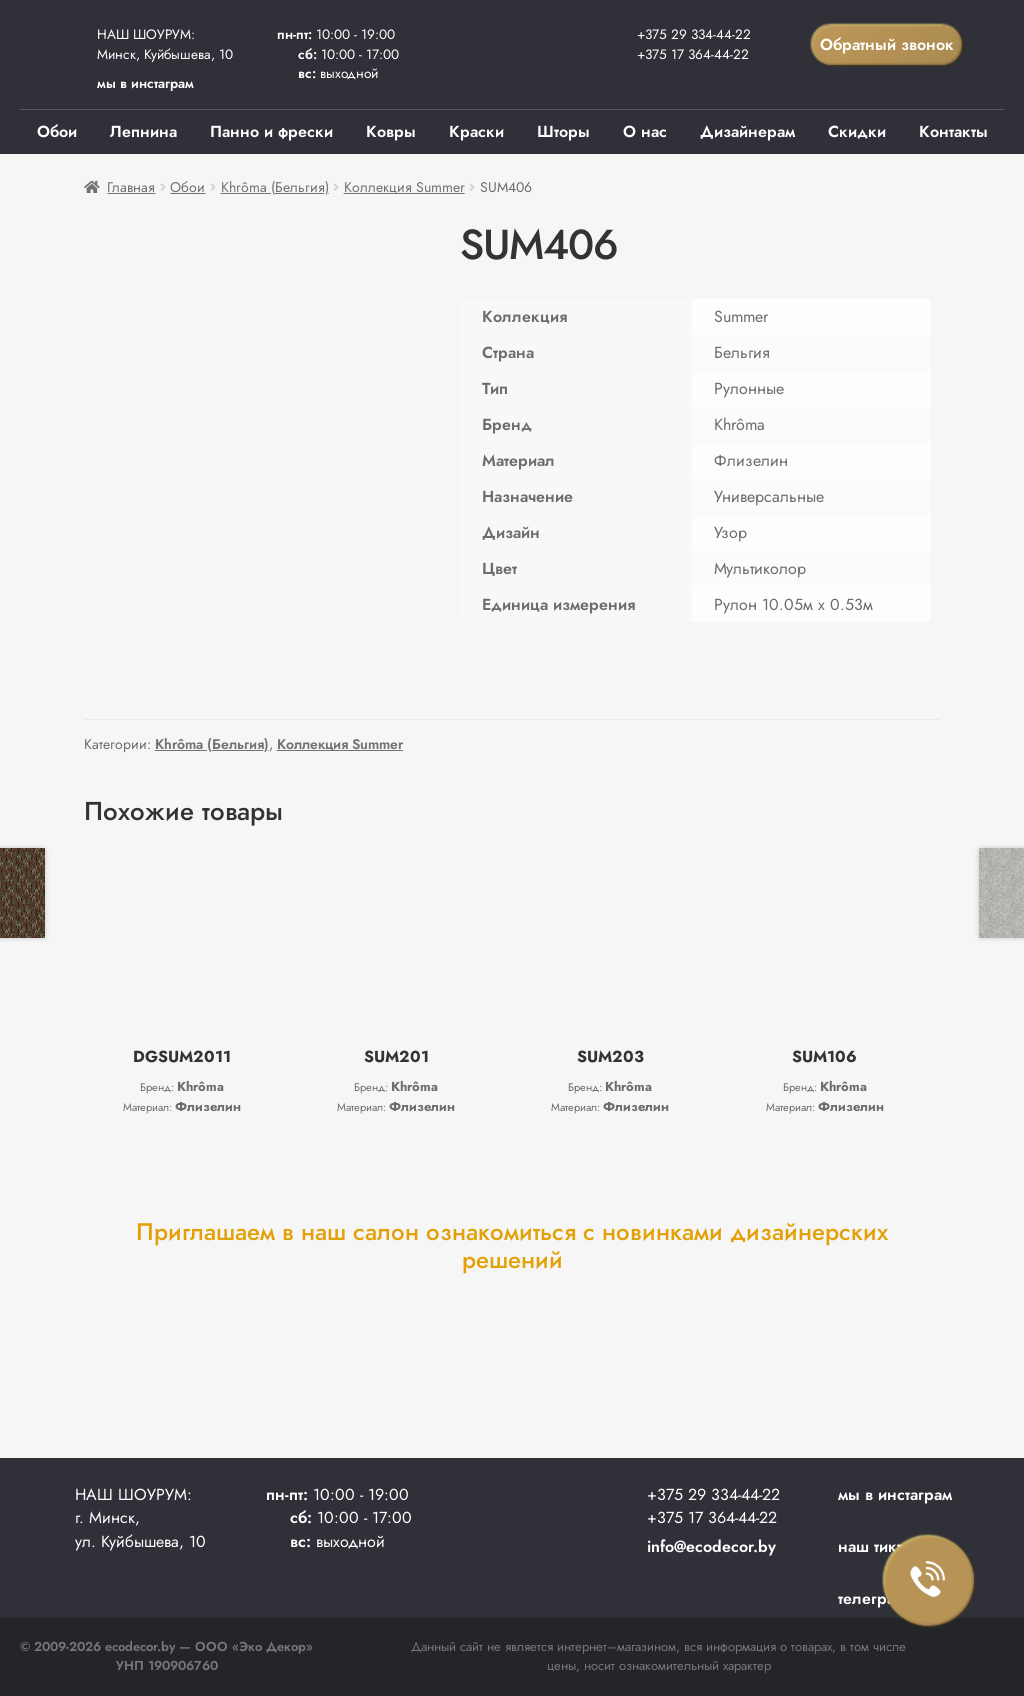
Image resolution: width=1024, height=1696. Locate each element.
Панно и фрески (271, 131)
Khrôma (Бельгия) (275, 187)
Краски (476, 131)
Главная (131, 187)
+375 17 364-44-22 (693, 54)
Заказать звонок (929, 1581)
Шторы (563, 131)
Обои (57, 131)
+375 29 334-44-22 (694, 34)
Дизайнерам (747, 131)
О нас (645, 131)
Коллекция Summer (404, 187)
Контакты (953, 131)
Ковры (391, 131)
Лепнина (143, 131)
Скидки (857, 131)
